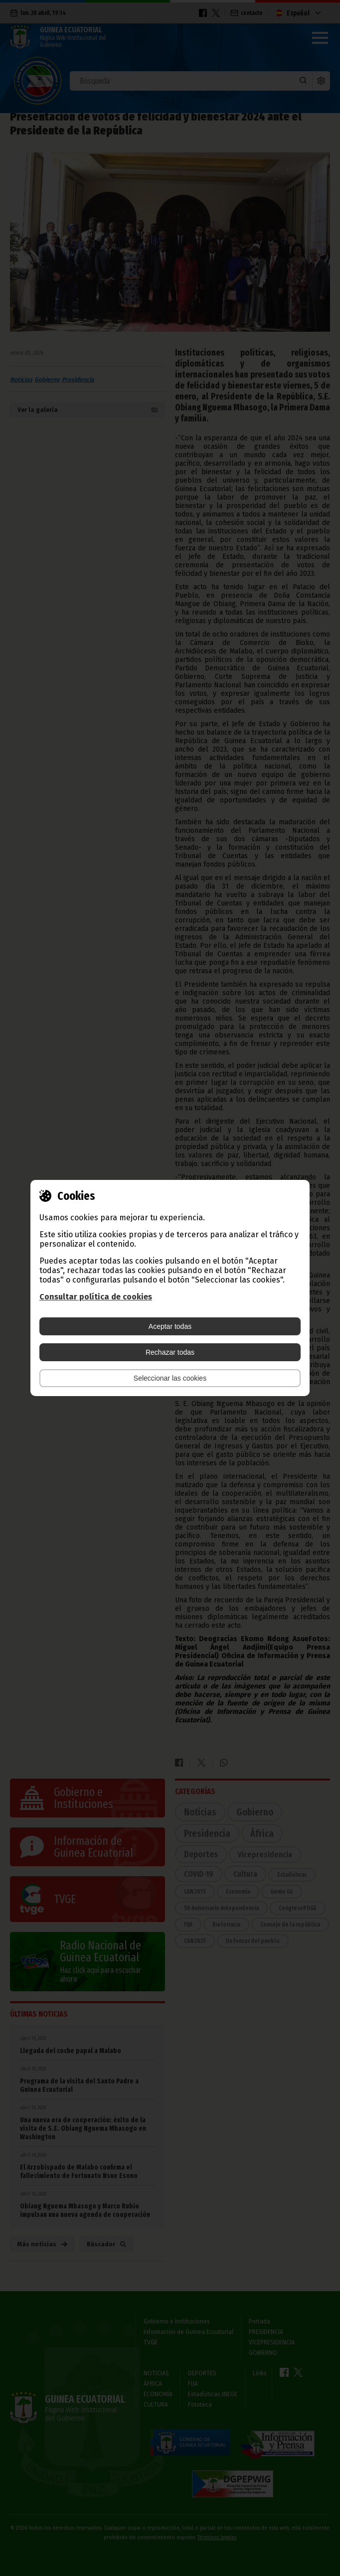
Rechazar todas (170, 1352)
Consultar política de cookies (95, 1296)
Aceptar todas (170, 1326)
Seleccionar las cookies (170, 1378)
